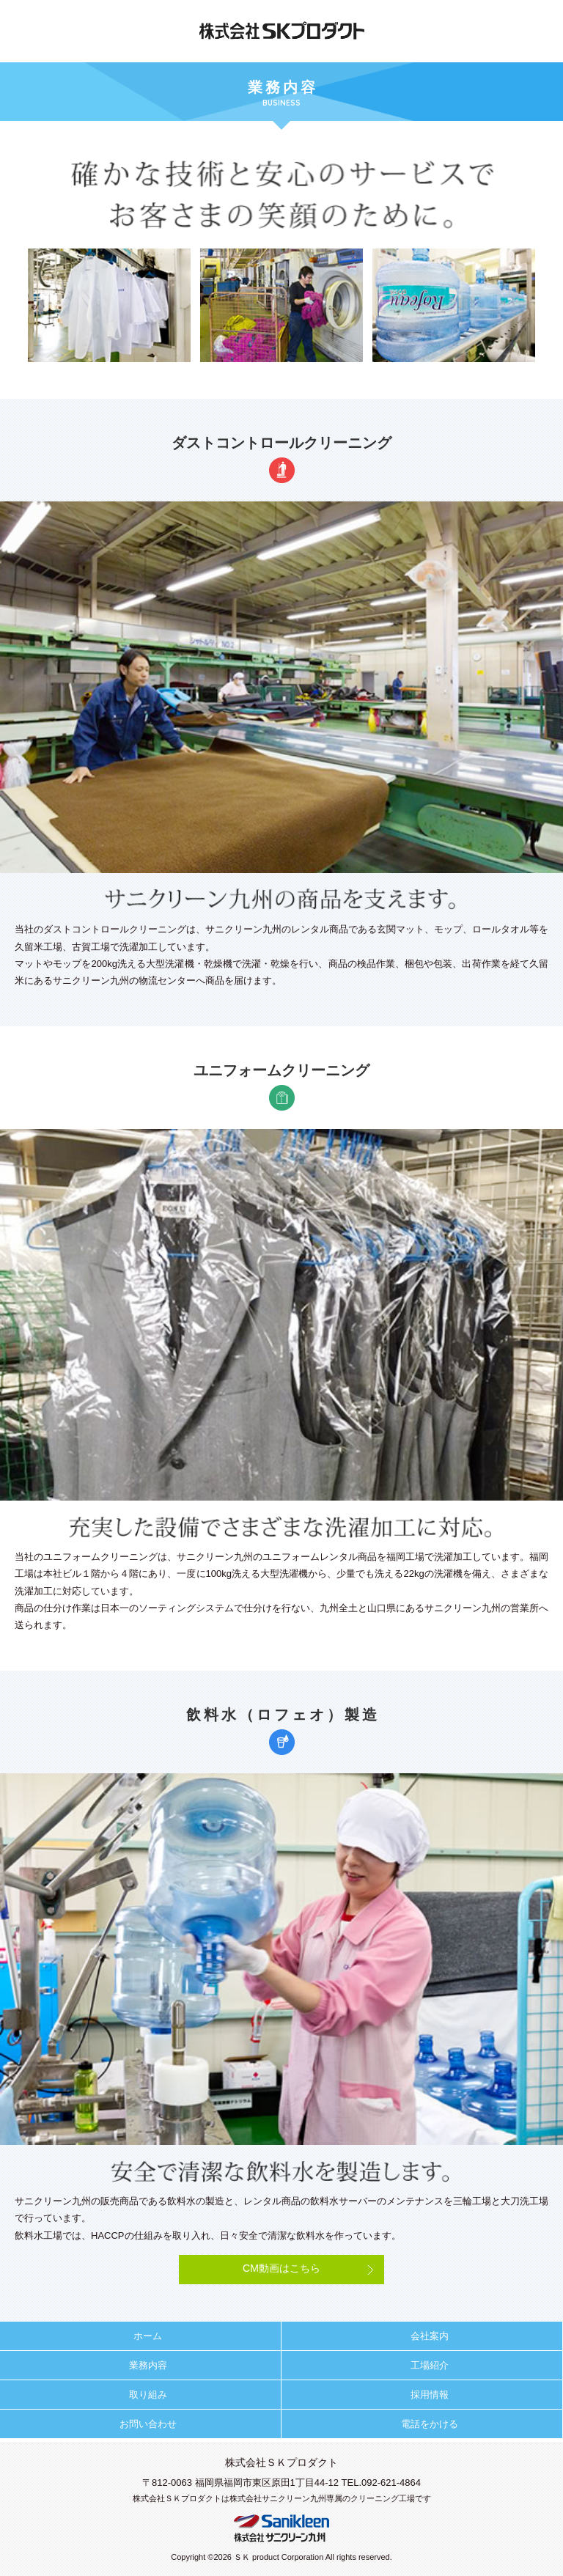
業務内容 (148, 2365)
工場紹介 (430, 2365)
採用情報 (430, 2394)
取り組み (148, 2394)
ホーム (147, 2335)
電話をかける (429, 2423)
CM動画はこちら (281, 2268)
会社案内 (430, 2335)
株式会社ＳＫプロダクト (281, 31)
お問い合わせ (148, 2423)
